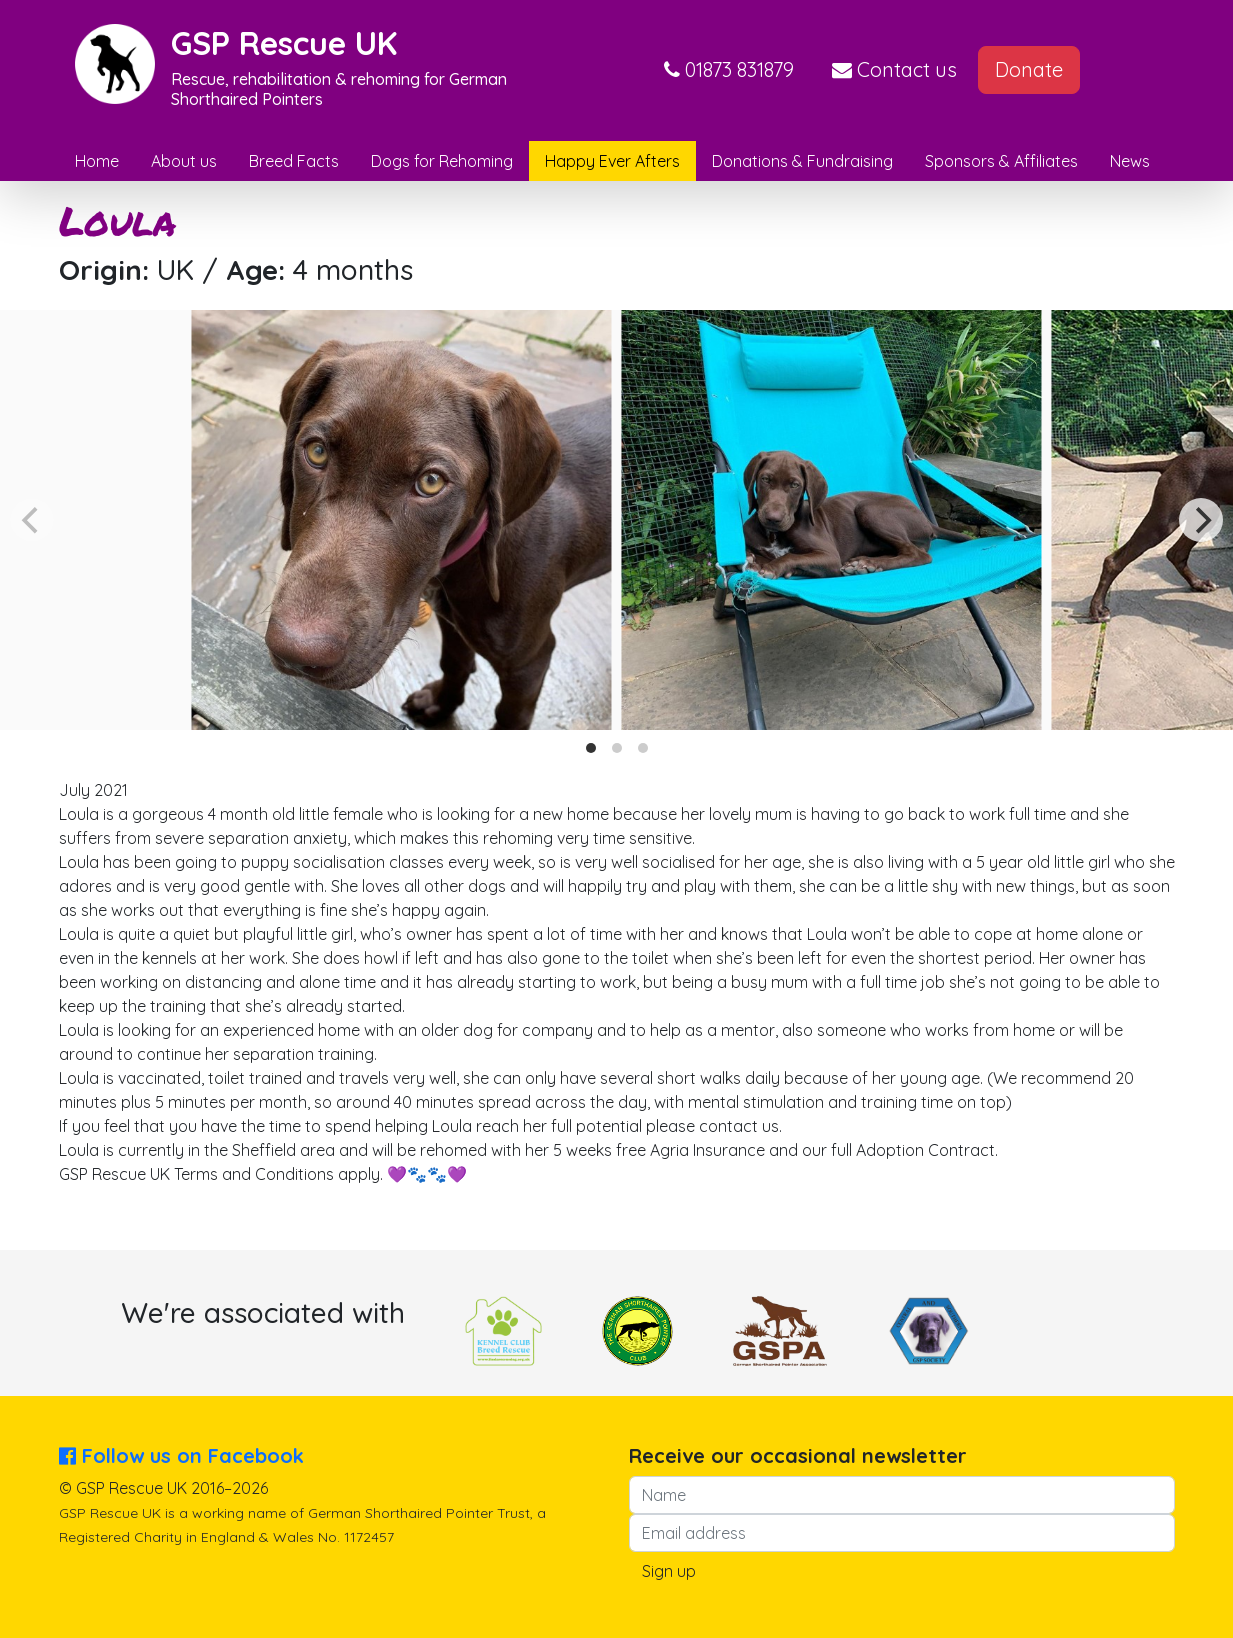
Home (97, 161)
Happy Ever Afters (612, 161)
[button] (729, 70)
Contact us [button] (894, 69)
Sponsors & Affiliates (1001, 161)
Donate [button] (1029, 69)
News (1130, 161)
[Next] (1201, 520)
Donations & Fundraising (802, 161)
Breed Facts (294, 161)
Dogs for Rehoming (442, 161)
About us (184, 161)
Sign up (669, 1571)
